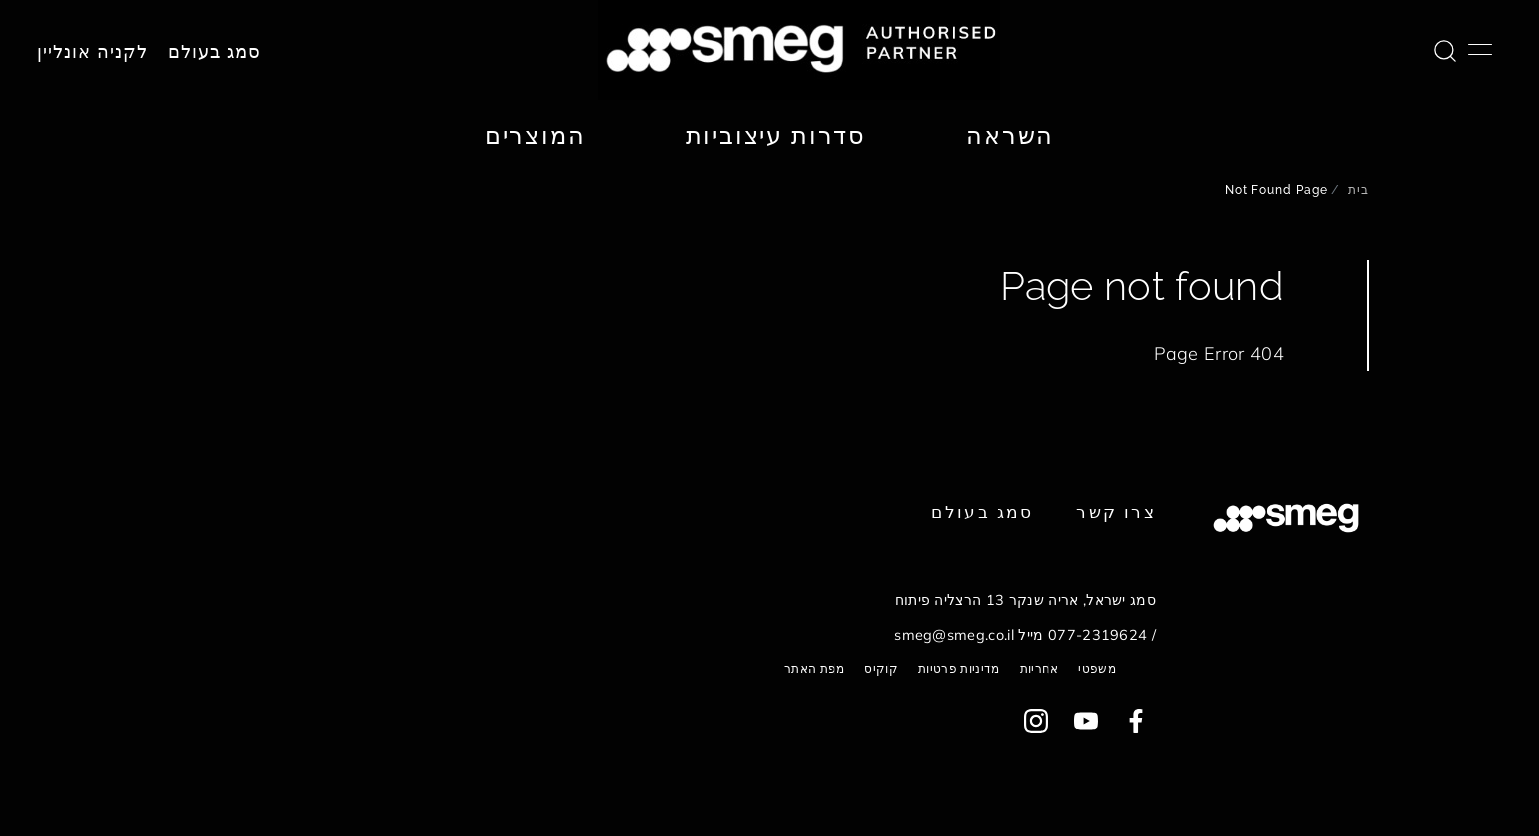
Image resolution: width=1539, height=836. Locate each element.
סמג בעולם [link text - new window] (982, 511)
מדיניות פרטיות (958, 668)
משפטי (1097, 668)
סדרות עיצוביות (776, 135)
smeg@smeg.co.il (954, 635)
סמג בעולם (214, 52)
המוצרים (535, 135)
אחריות (1039, 668)
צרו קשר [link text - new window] (1116, 511)
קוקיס (881, 668)
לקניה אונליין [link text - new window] (92, 52)
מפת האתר (814, 668)
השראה (1010, 135)
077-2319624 (1098, 635)
